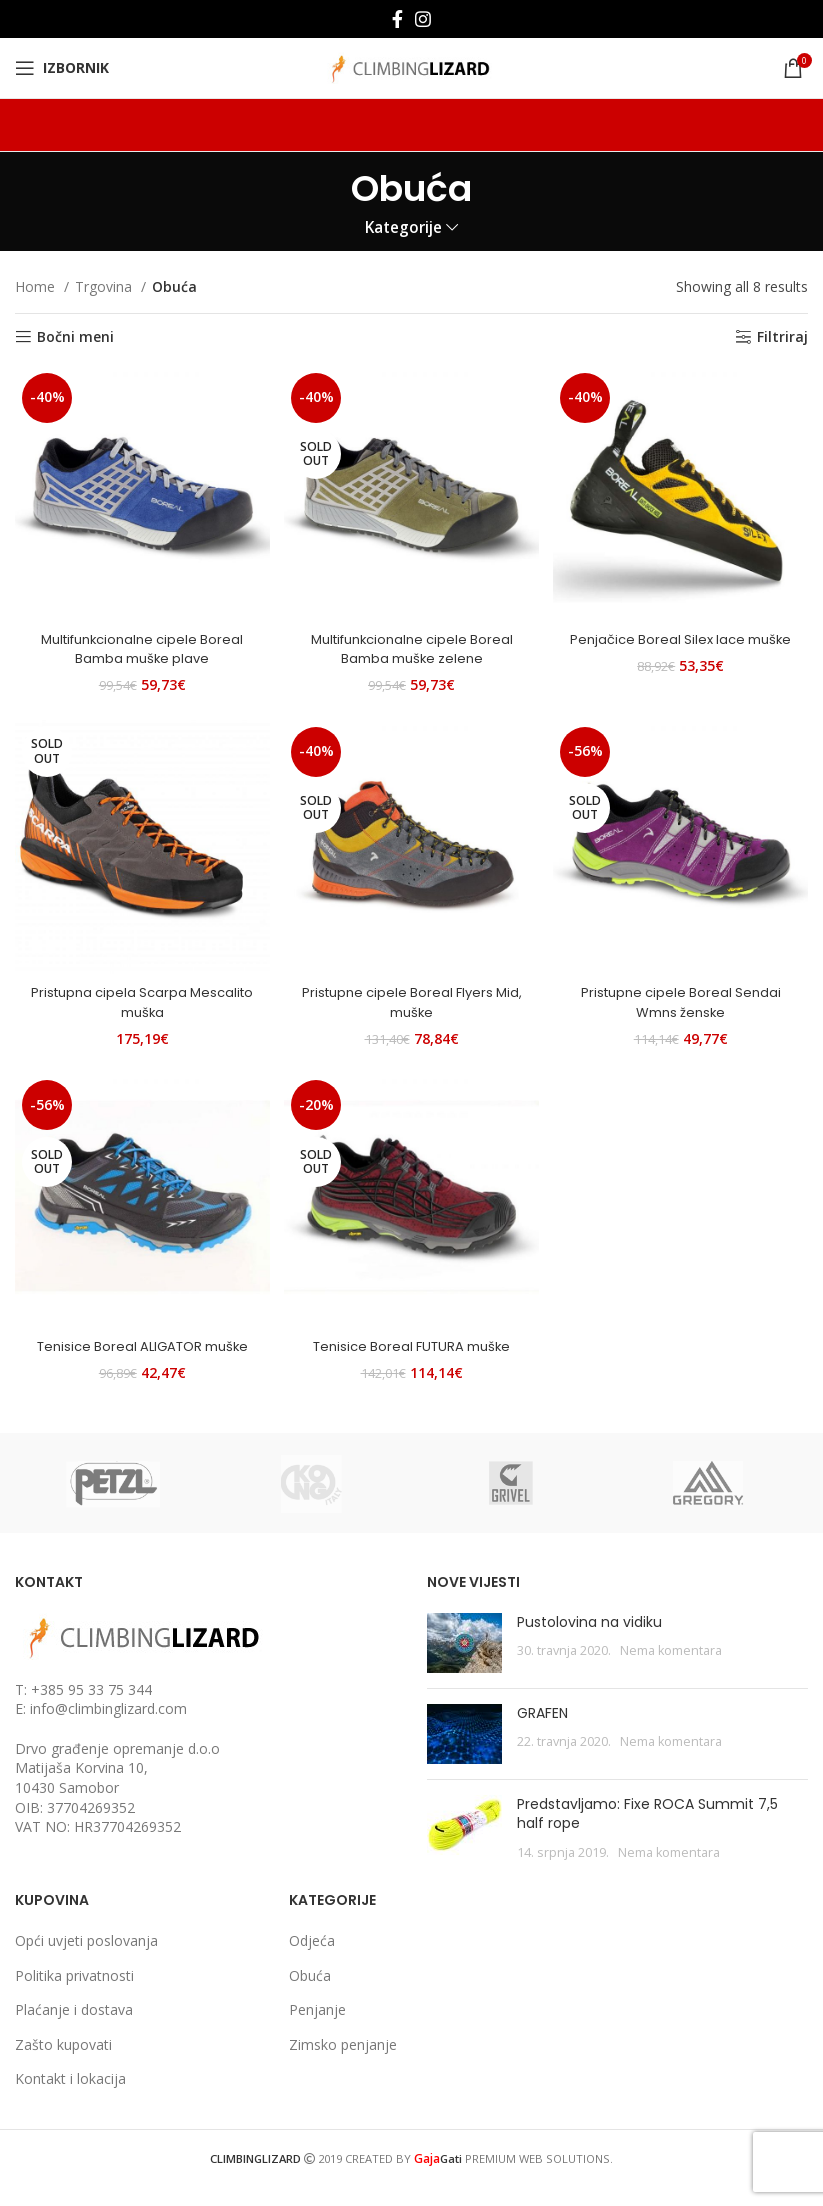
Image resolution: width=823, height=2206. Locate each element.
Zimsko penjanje (343, 2063)
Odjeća (312, 1960)
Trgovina (105, 286)
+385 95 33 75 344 (91, 1708)
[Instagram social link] (423, 19)
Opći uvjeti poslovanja (86, 1960)
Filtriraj (782, 337)
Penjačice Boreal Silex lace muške (685, 638)
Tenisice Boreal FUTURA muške (411, 1346)
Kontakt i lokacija (70, 2098)
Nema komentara (671, 1670)
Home (37, 286)
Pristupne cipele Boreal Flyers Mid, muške (411, 997)
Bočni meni (75, 337)
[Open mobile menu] (62, 68)
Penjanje (317, 2029)
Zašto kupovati (63, 2063)
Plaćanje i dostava (74, 2029)
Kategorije (403, 227)
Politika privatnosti (74, 1994)
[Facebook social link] (397, 19)
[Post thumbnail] (464, 1662)
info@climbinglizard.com (108, 1728)
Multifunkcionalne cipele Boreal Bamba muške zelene (411, 638)
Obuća (310, 1994)
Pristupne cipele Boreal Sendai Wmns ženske (685, 997)
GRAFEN (542, 1732)
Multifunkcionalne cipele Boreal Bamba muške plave (137, 638)
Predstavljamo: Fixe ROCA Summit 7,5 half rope (647, 1833)
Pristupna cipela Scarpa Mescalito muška (137, 997)
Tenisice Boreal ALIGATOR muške (137, 1356)
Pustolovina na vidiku (589, 1641)
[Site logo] (411, 66)
